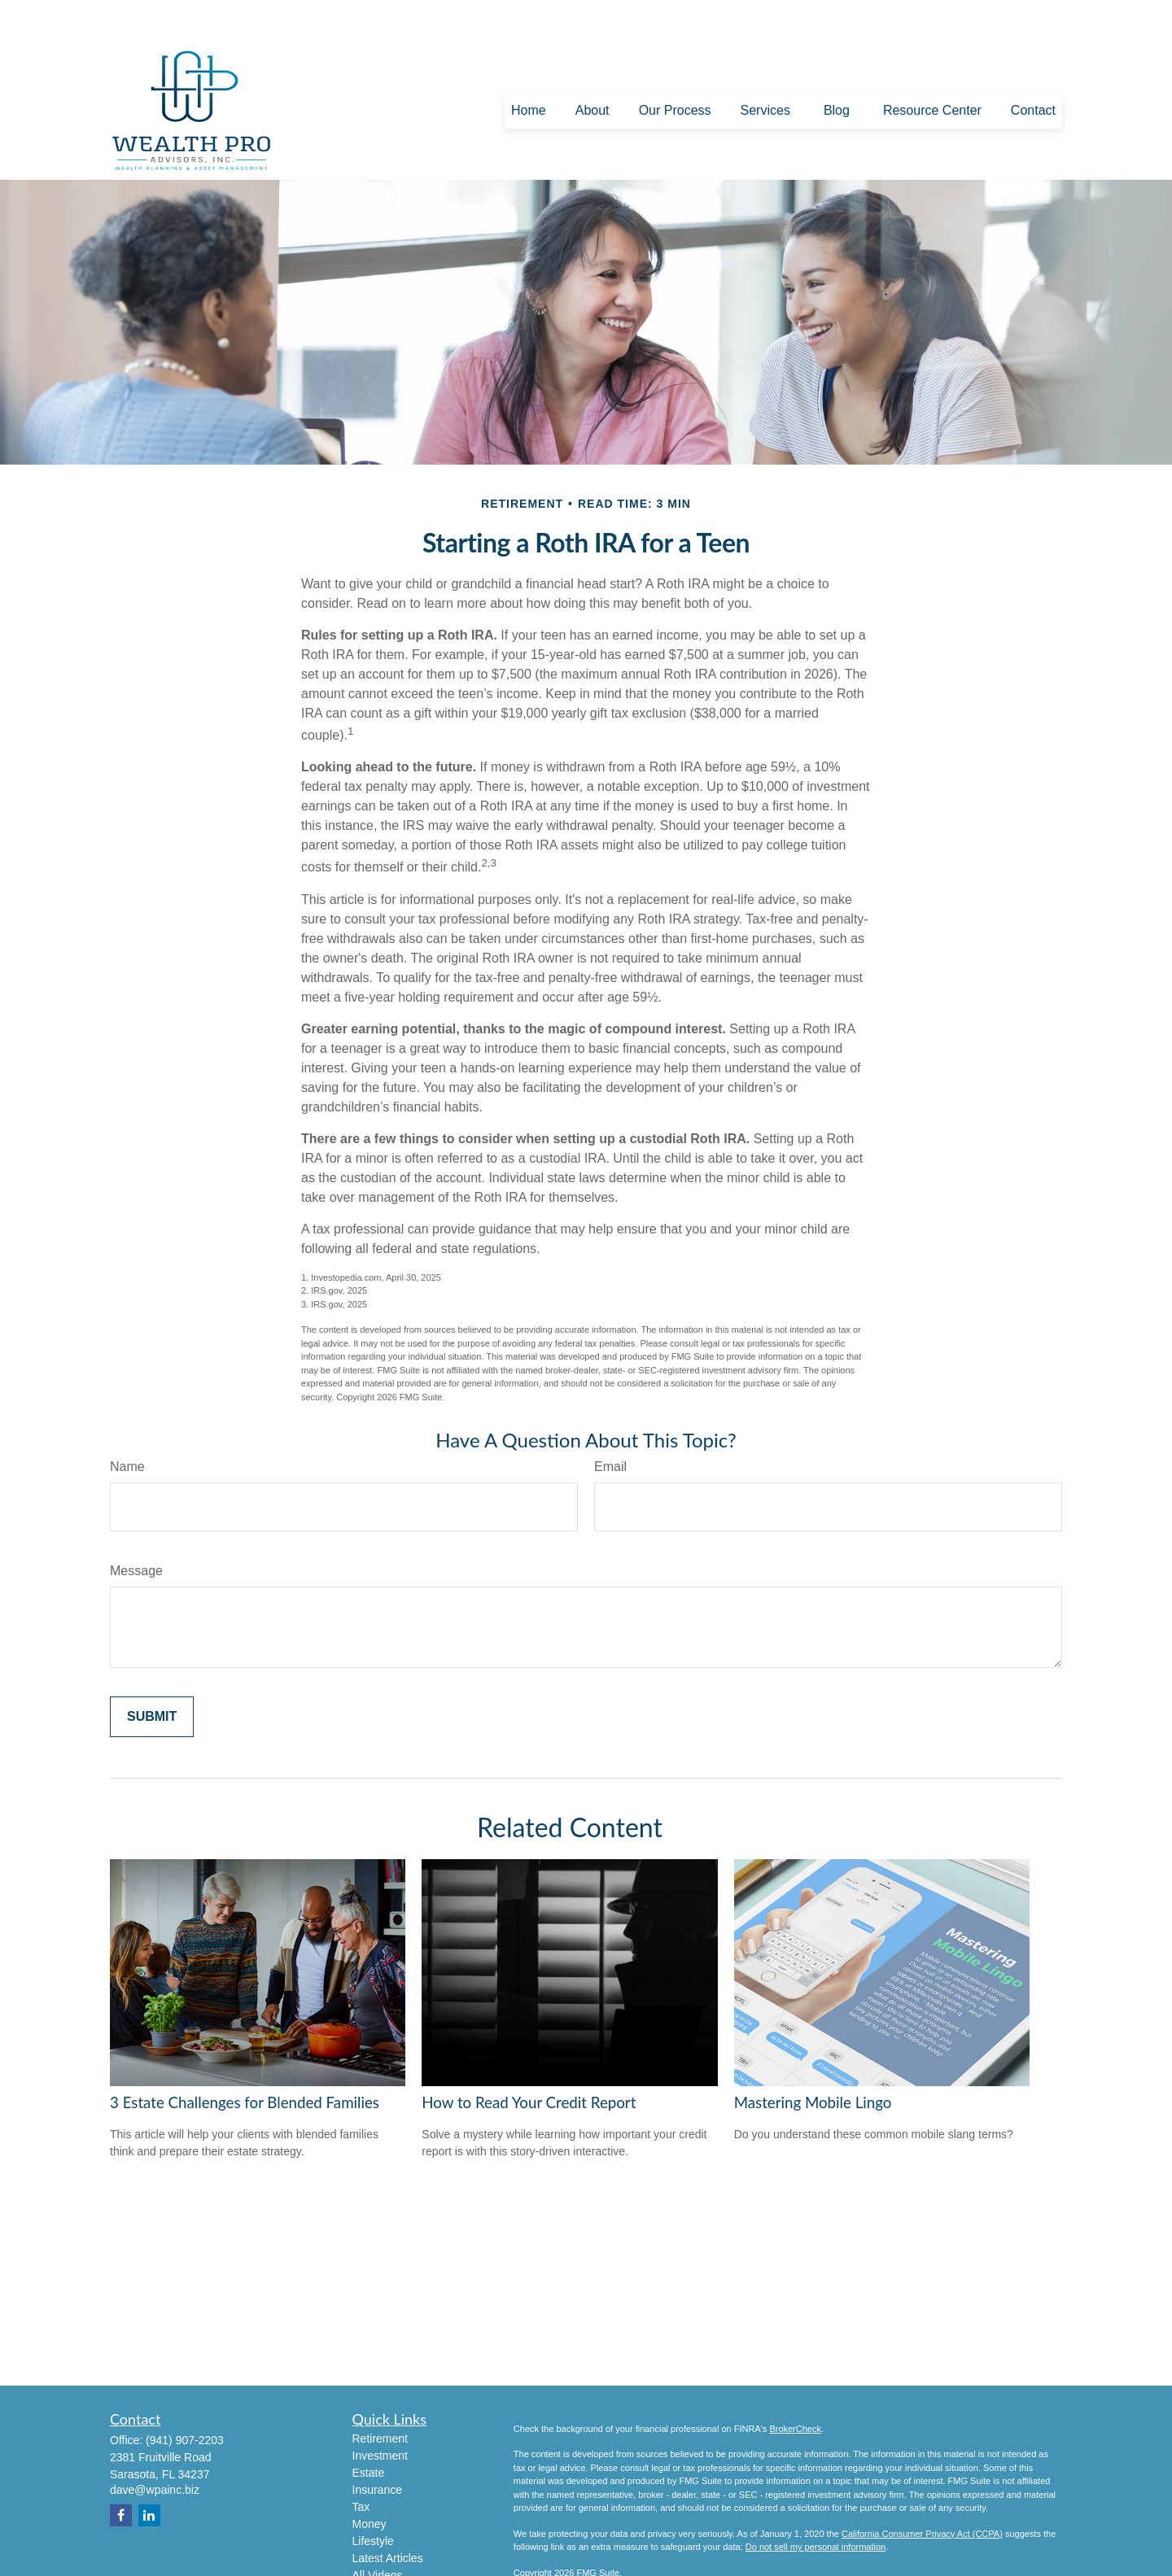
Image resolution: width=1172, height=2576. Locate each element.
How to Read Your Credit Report (529, 2061)
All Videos (377, 2533)
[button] (529, 69)
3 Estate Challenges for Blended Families (244, 2061)
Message (136, 1529)
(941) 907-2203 (185, 2398)
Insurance (377, 2448)
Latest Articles (387, 2516)
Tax (361, 2465)
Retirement (380, 2397)
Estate (368, 2431)
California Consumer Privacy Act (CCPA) (922, 2492)
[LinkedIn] (149, 2474)
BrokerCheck (795, 2387)
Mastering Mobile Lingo (813, 2061)
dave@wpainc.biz (154, 2448)
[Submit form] (152, 1675)
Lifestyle (373, 2499)
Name (127, 1425)
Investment (380, 2414)
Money (369, 2482)
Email (610, 1425)
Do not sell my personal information (816, 2506)
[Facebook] (121, 2474)
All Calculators (388, 2550)
